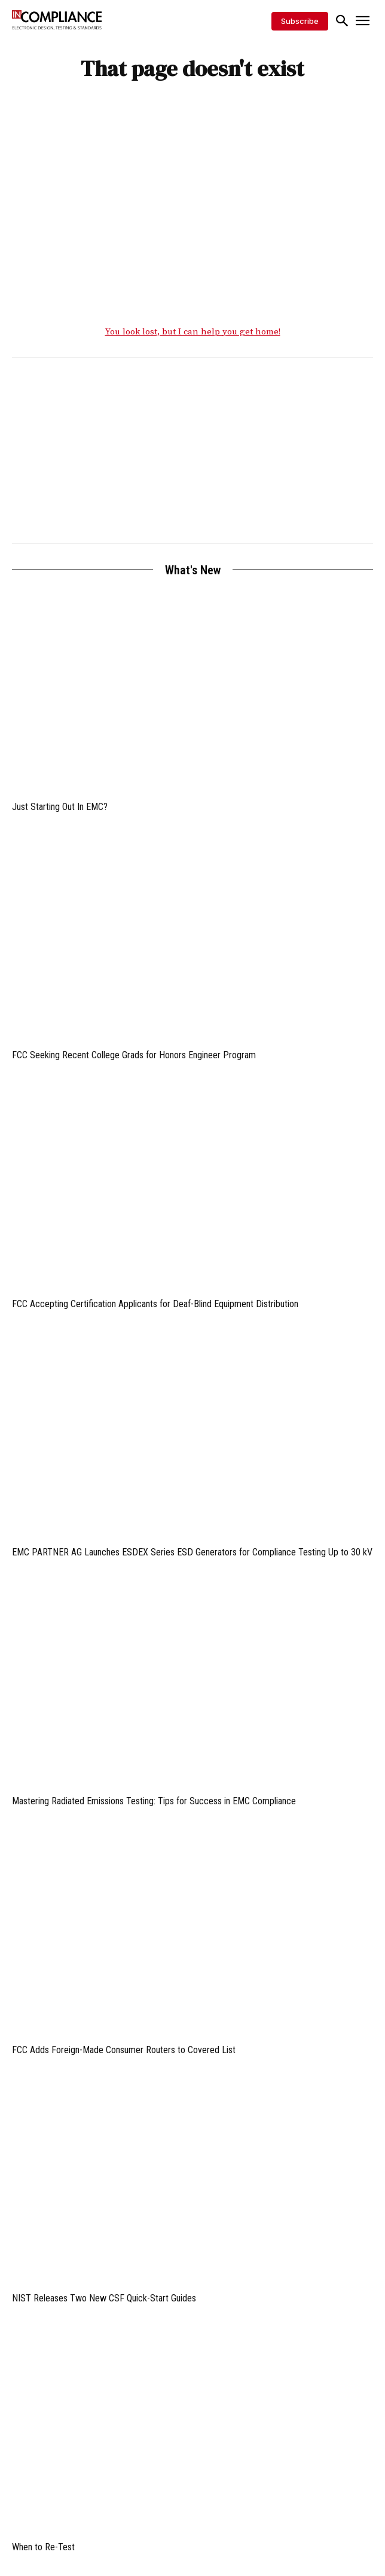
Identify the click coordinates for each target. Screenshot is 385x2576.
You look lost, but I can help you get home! (192, 331)
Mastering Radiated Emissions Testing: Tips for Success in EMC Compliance (154, 1801)
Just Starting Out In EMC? (60, 806)
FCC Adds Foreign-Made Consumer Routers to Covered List (124, 2050)
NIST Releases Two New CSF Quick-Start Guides (104, 2298)
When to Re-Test (43, 2547)
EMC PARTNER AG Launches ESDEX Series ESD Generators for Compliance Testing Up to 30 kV (192, 1552)
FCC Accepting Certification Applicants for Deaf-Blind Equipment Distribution (155, 1304)
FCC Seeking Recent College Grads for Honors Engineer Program (134, 1055)
